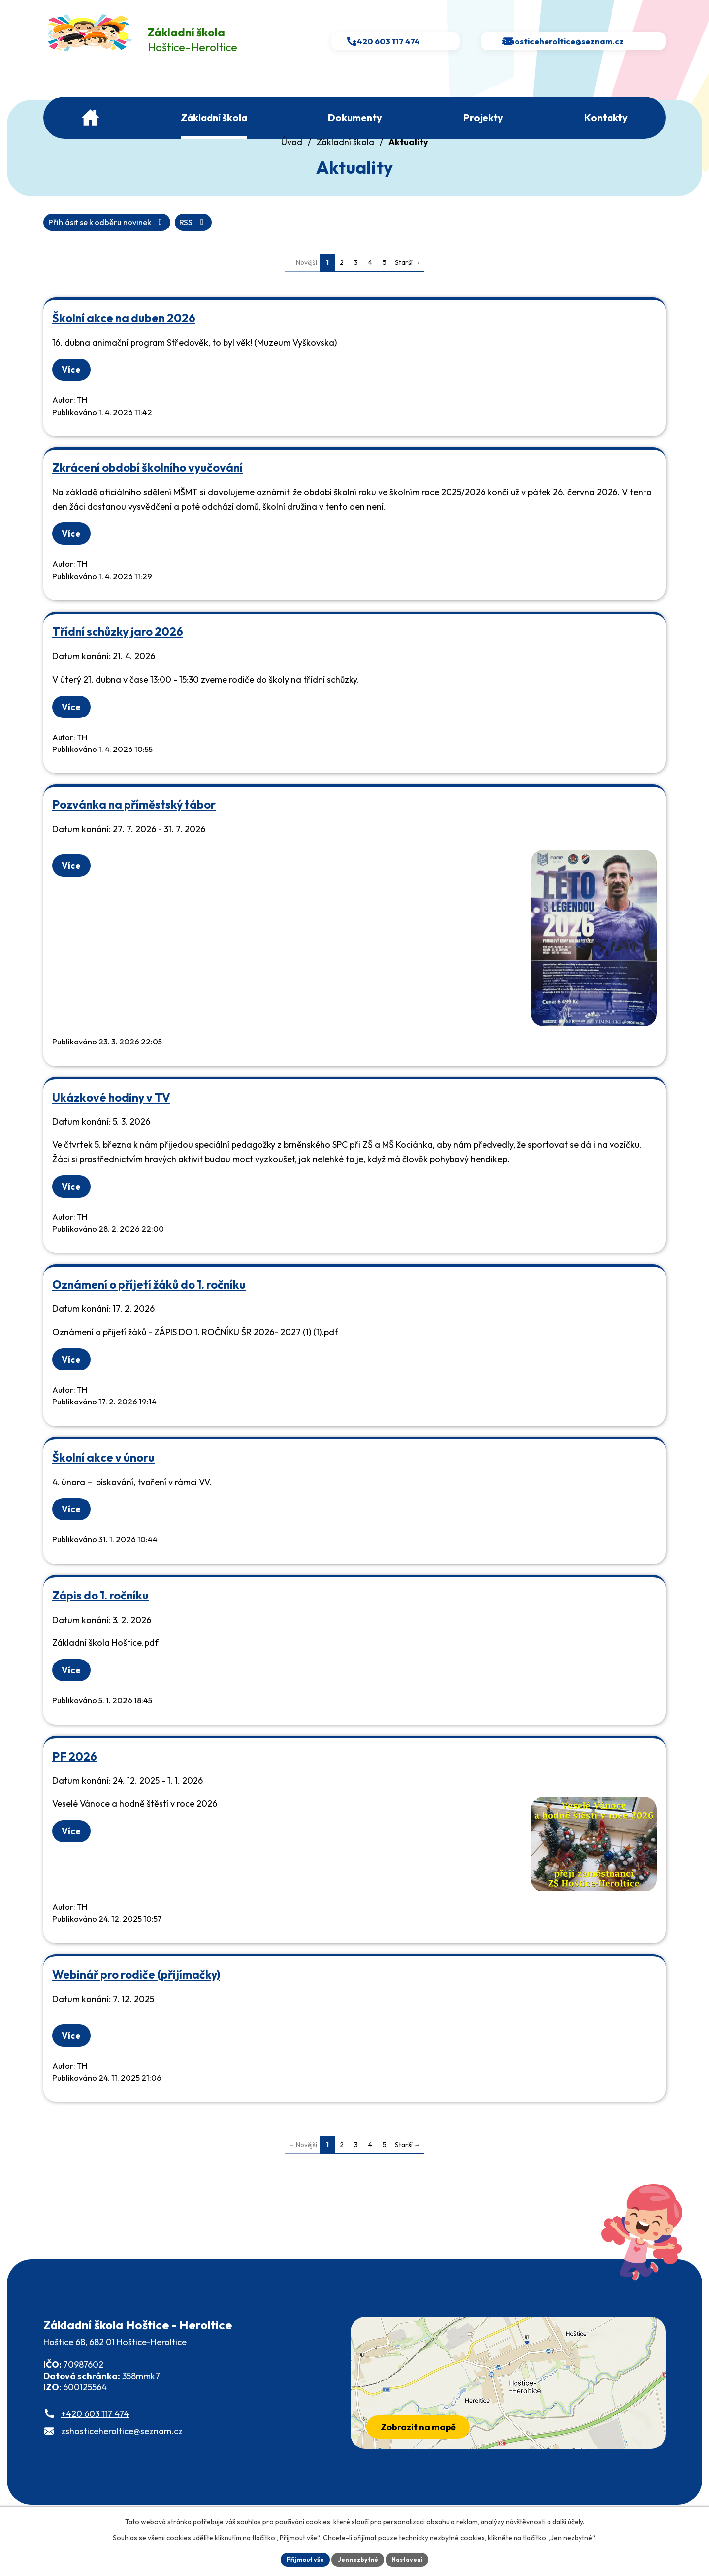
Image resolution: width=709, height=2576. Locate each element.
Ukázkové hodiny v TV (111, 1116)
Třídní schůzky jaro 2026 (117, 650)
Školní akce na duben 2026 (123, 336)
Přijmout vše (299, 2558)
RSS (64, 240)
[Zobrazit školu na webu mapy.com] (508, 2401)
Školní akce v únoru (103, 1475)
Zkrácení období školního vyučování (147, 486)
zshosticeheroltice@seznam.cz (122, 2449)
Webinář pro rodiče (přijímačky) (136, 1993)
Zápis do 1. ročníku (100, 1613)
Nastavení (413, 2558)
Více (75, 388)
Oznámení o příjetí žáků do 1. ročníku (149, 1303)
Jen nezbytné (358, 2558)
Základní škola (345, 158)
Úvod (291, 158)
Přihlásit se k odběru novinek (163, 240)
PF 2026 (74, 1774)
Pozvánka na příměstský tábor (134, 823)
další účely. (568, 2519)
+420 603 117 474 (95, 2432)
